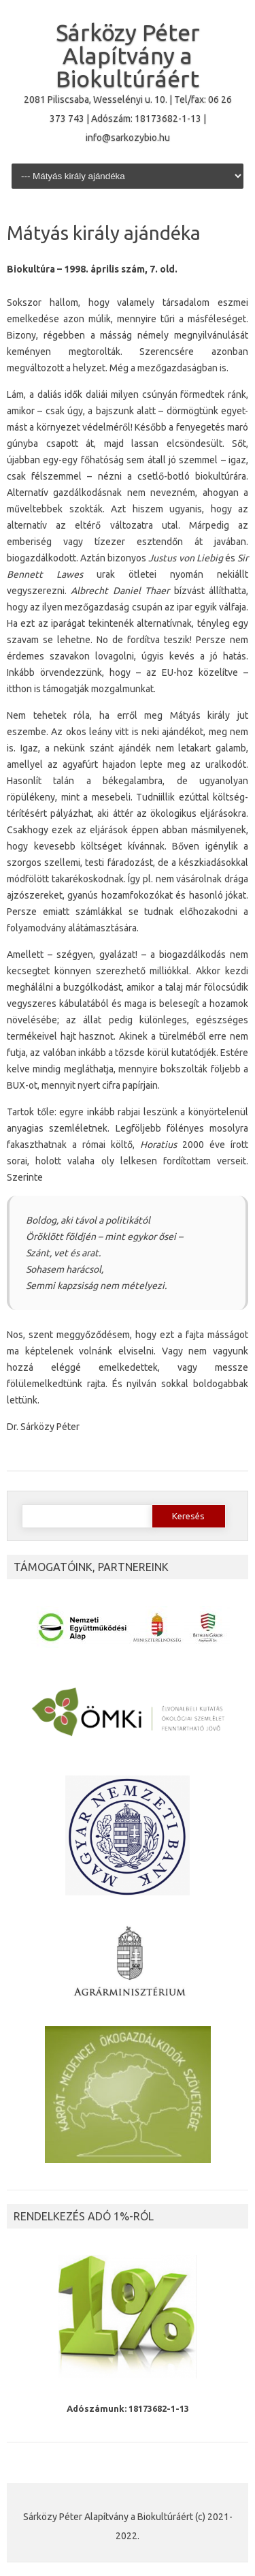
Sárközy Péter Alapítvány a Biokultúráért (128, 55)
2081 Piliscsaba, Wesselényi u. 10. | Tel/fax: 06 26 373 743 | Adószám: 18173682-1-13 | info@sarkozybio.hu (128, 118)
